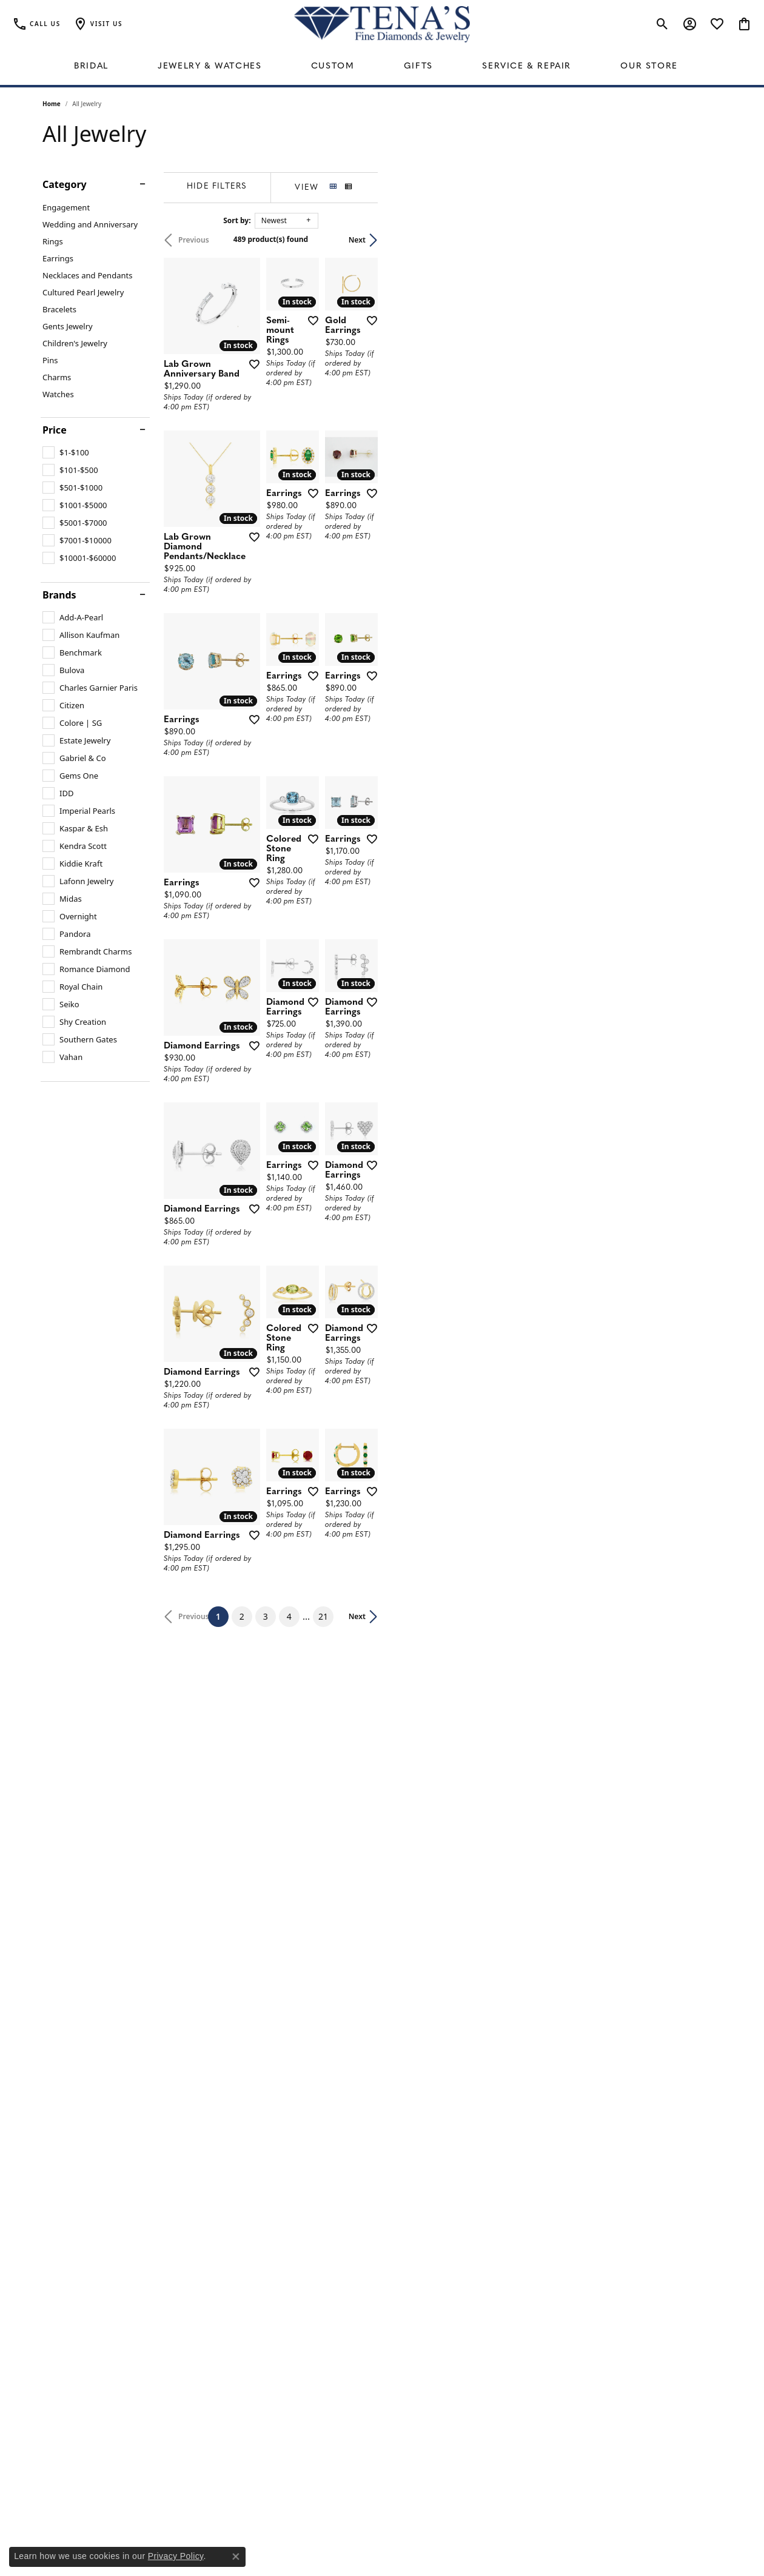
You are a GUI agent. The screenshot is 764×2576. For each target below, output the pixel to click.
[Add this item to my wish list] (336, 449)
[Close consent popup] (236, 2556)
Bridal (91, 66)
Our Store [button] (648, 66)
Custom (333, 66)
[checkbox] (65, 452)
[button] (97, 24)
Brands (59, 595)
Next (700, 240)
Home (51, 103)
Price (54, 430)
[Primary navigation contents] (382, 67)
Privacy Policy (176, 2556)
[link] (36, 24)
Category (64, 184)
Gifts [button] (418, 66)
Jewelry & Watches (209, 66)
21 (493, 2203)
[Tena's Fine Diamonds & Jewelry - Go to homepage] (382, 24)
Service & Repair (526, 66)
